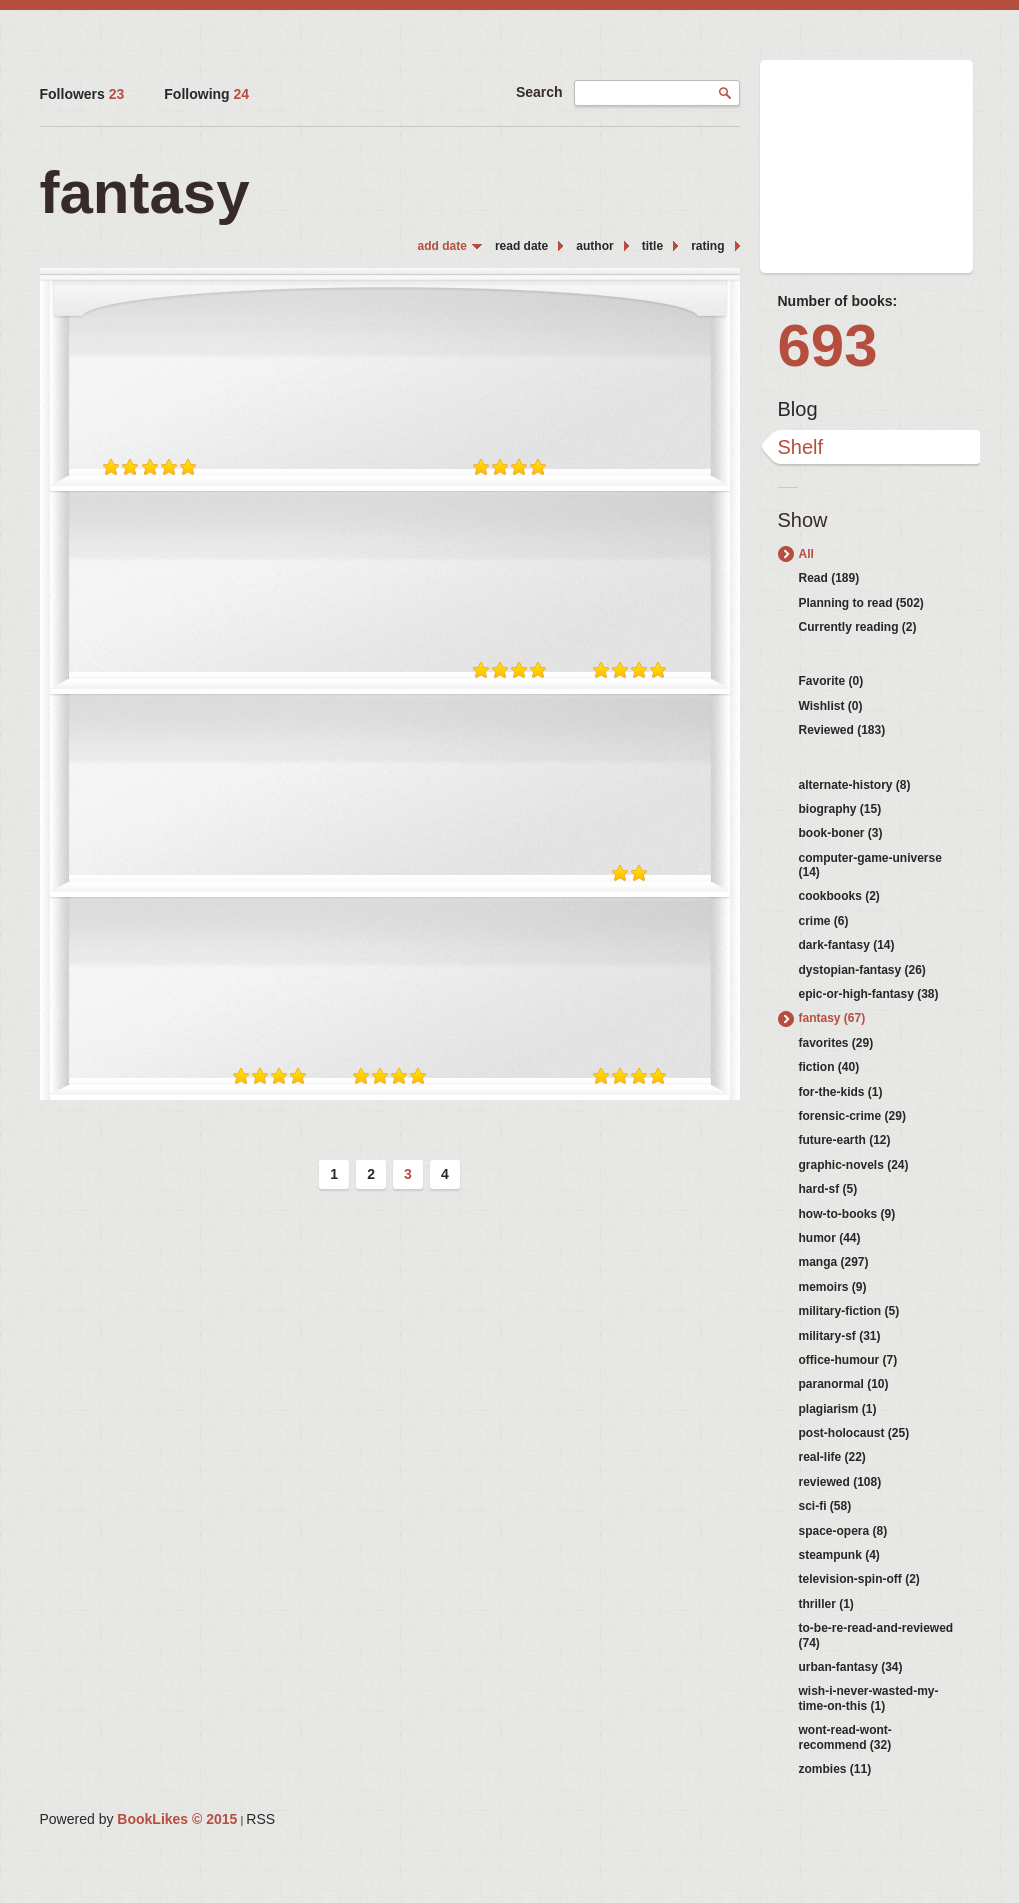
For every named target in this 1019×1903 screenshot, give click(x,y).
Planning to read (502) (861, 603)
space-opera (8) (843, 1531)
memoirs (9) (833, 1287)
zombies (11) (835, 1769)
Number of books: (838, 301)
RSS (260, 1819)
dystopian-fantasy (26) (862, 970)
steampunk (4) (839, 1555)
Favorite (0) (831, 681)
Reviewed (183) (842, 730)
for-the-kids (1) (841, 1092)
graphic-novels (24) (854, 1165)
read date (521, 246)
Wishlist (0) (831, 706)
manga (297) (834, 1262)
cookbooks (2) (839, 896)
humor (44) (830, 1238)
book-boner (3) (841, 833)
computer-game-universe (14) (870, 865)
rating (707, 246)
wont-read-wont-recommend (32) (845, 1737)
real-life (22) (832, 1457)
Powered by (139, 1819)
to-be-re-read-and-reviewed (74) (876, 1635)
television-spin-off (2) (859, 1579)
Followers (82, 94)
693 (828, 345)
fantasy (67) (832, 1018)
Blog (798, 409)
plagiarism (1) (838, 1409)
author (594, 246)
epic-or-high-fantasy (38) (869, 994)
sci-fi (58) (825, 1506)
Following (206, 94)
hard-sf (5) (828, 1189)
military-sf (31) (840, 1336)
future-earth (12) (845, 1140)
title (652, 246)
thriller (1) (826, 1604)
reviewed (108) (840, 1482)
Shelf (801, 447)
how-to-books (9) (847, 1214)
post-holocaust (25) (854, 1433)
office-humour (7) (848, 1360)
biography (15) (840, 809)
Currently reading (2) (858, 627)
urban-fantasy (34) (851, 1667)
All (806, 554)
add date (442, 246)
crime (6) (824, 921)
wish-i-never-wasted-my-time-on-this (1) (869, 1698)
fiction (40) (829, 1067)
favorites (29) (836, 1043)
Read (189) (829, 578)
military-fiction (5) (849, 1311)
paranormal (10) (844, 1384)
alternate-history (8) (855, 785)
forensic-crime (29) (852, 1116)
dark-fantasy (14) (847, 945)
